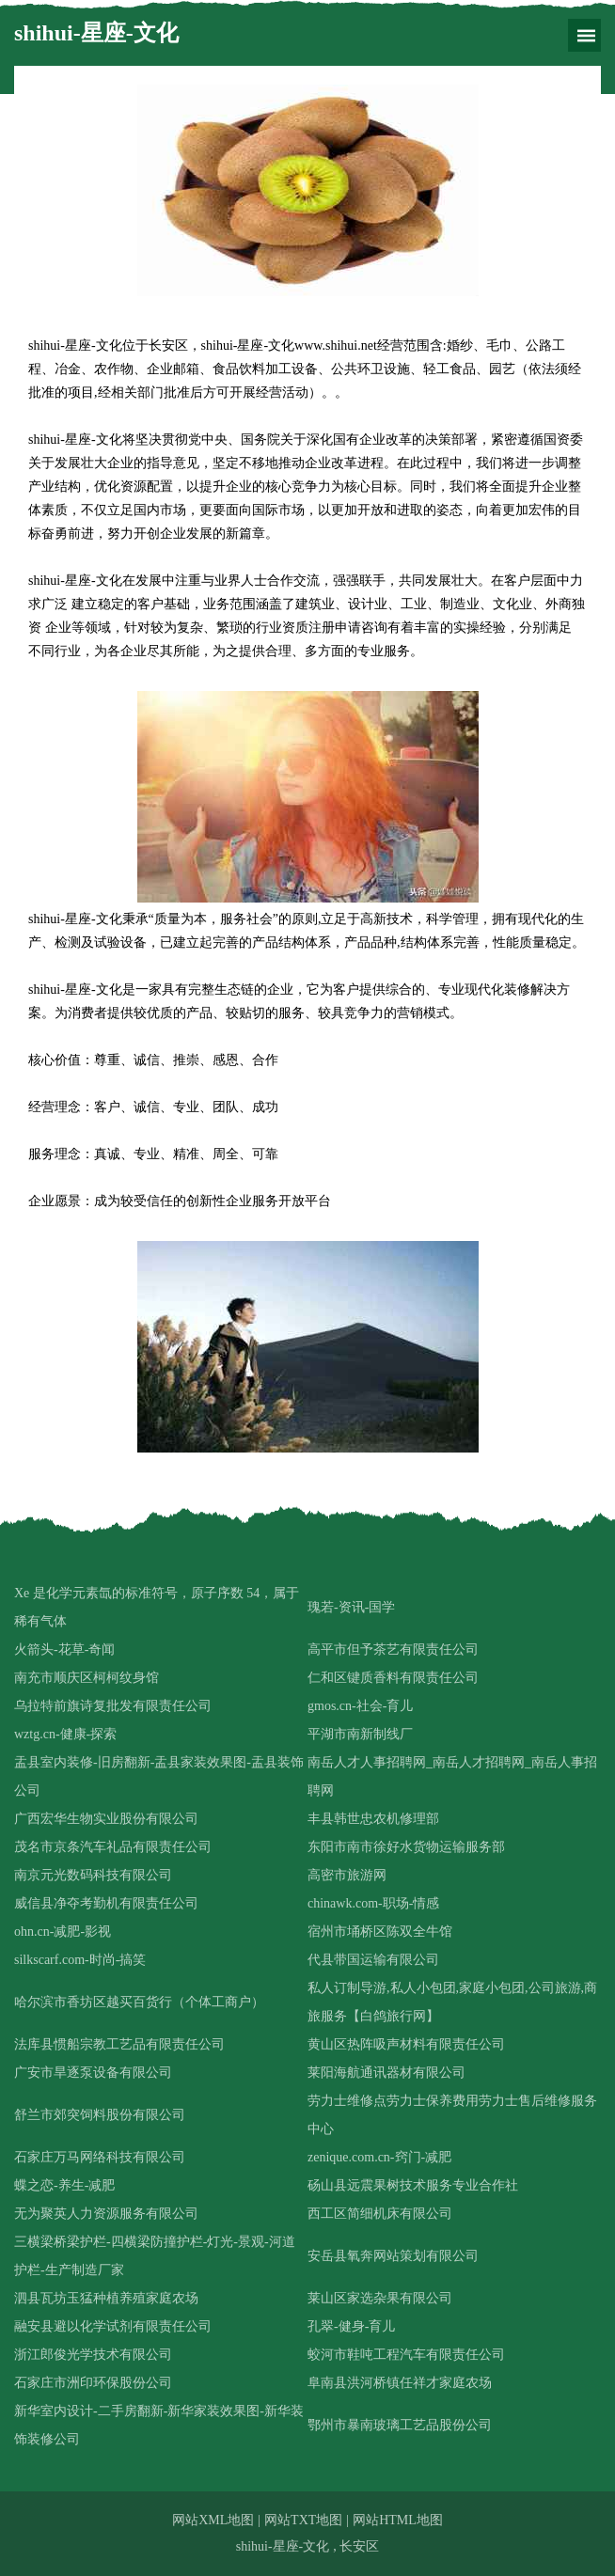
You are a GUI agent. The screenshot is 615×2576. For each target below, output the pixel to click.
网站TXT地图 (303, 2520)
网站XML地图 (213, 2520)
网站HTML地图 (398, 2520)
